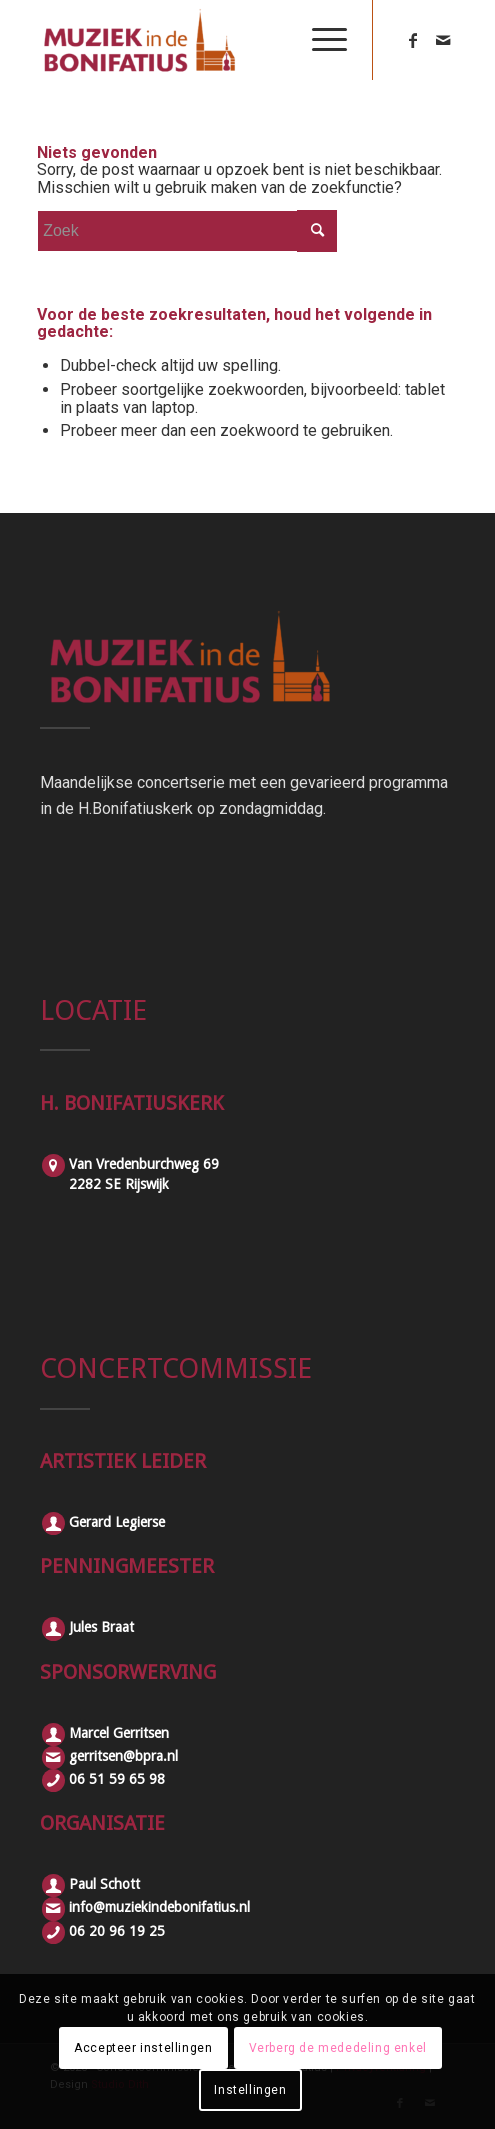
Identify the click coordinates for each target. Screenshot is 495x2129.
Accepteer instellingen (143, 2048)
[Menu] (319, 40)
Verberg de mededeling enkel (338, 2048)
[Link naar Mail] (443, 40)
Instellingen (250, 2090)
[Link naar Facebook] (413, 40)
